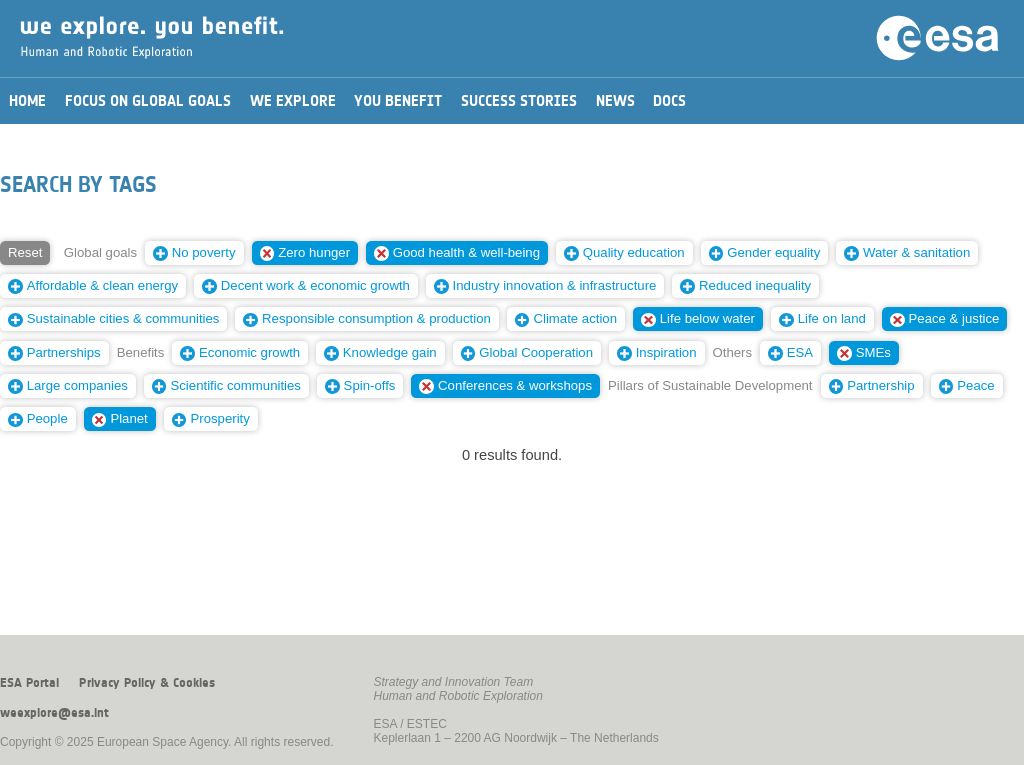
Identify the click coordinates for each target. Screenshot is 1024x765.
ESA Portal (29, 683)
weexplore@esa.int (54, 713)
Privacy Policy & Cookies (147, 683)
